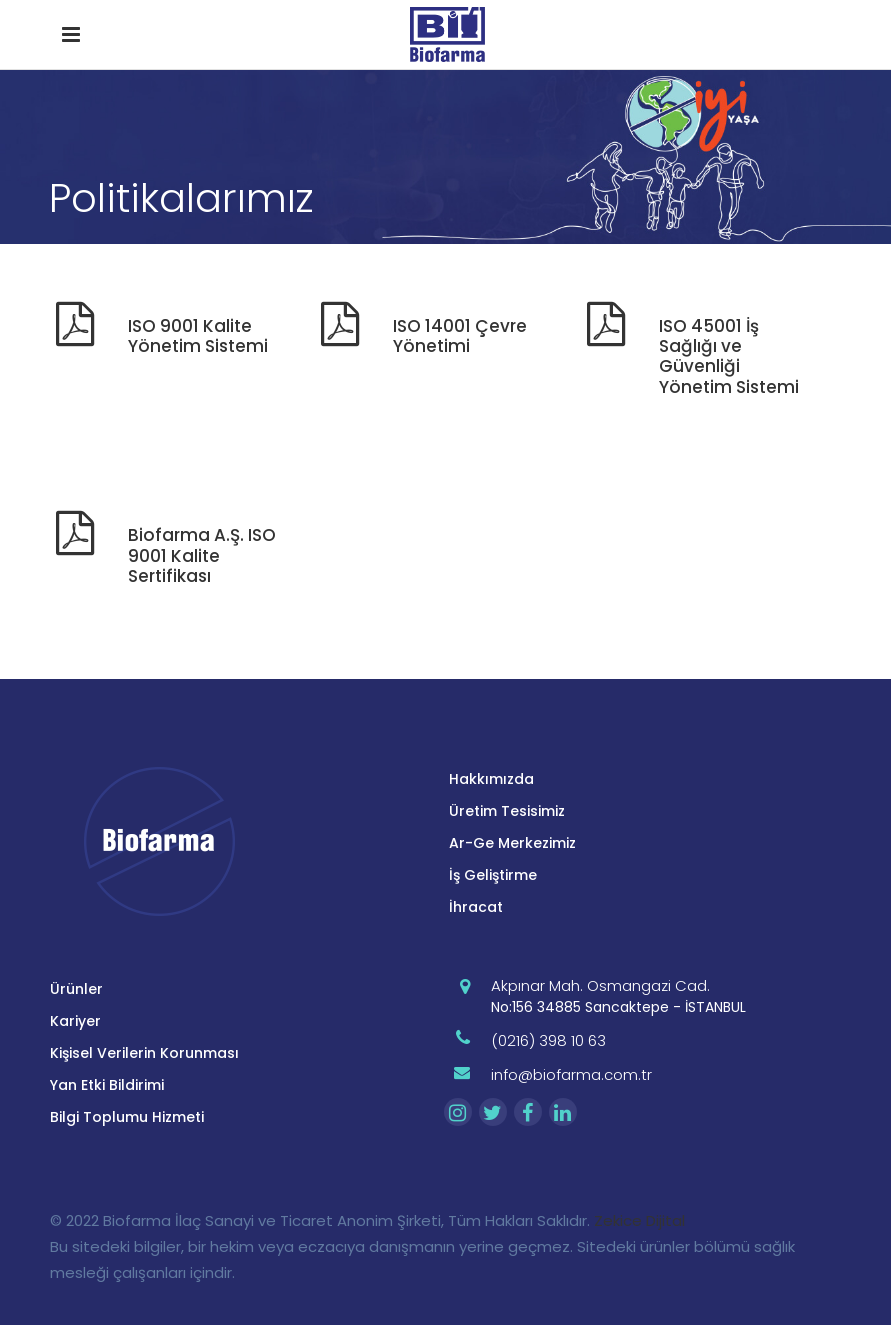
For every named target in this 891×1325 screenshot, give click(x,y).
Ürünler (76, 989)
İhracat (476, 907)
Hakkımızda (491, 779)
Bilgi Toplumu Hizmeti (127, 1117)
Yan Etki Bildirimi (107, 1085)
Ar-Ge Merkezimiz (512, 843)
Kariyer (75, 1021)
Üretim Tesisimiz (507, 811)
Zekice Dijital (639, 1220)
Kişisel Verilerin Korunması (144, 1053)
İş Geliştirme (493, 875)
